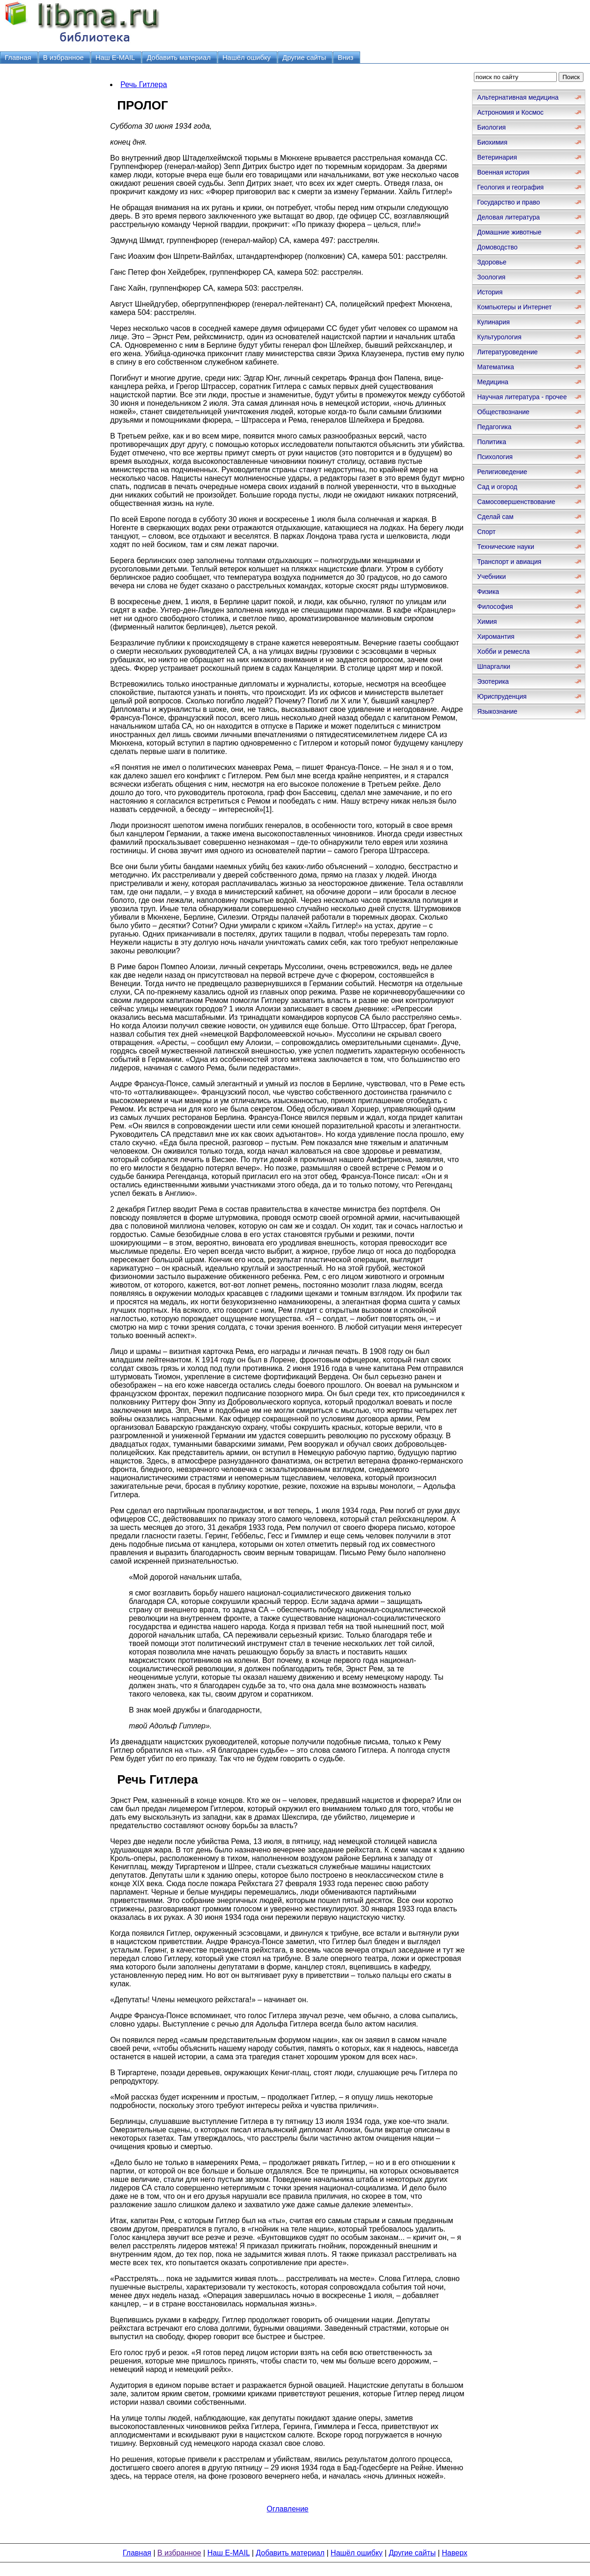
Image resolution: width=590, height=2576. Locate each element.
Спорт (486, 531)
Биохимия (492, 142)
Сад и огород (497, 486)
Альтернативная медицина (518, 97)
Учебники (491, 576)
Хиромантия (496, 636)
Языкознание (497, 711)
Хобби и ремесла (503, 651)
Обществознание (503, 412)
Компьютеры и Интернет (514, 307)
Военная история (503, 172)
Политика (491, 442)
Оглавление (288, 2509)
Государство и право (508, 202)
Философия (495, 606)
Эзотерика (493, 681)
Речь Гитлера (143, 84)
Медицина (493, 382)
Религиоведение (502, 472)
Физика (488, 591)
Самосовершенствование (516, 501)
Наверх (454, 2553)
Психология (495, 457)
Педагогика (494, 427)
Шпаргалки (493, 666)
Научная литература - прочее (522, 397)
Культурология (499, 337)
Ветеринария (497, 157)
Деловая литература (508, 217)
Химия (487, 621)
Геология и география (510, 187)
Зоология (491, 277)
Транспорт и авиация (509, 561)
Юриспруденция (502, 696)
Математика (495, 367)
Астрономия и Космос (510, 112)
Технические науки (505, 546)
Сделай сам (495, 516)
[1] (267, 809)
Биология (491, 127)
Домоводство (497, 247)
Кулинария (493, 322)
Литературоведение (507, 352)
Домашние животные (509, 232)
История (489, 292)
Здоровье (492, 262)
